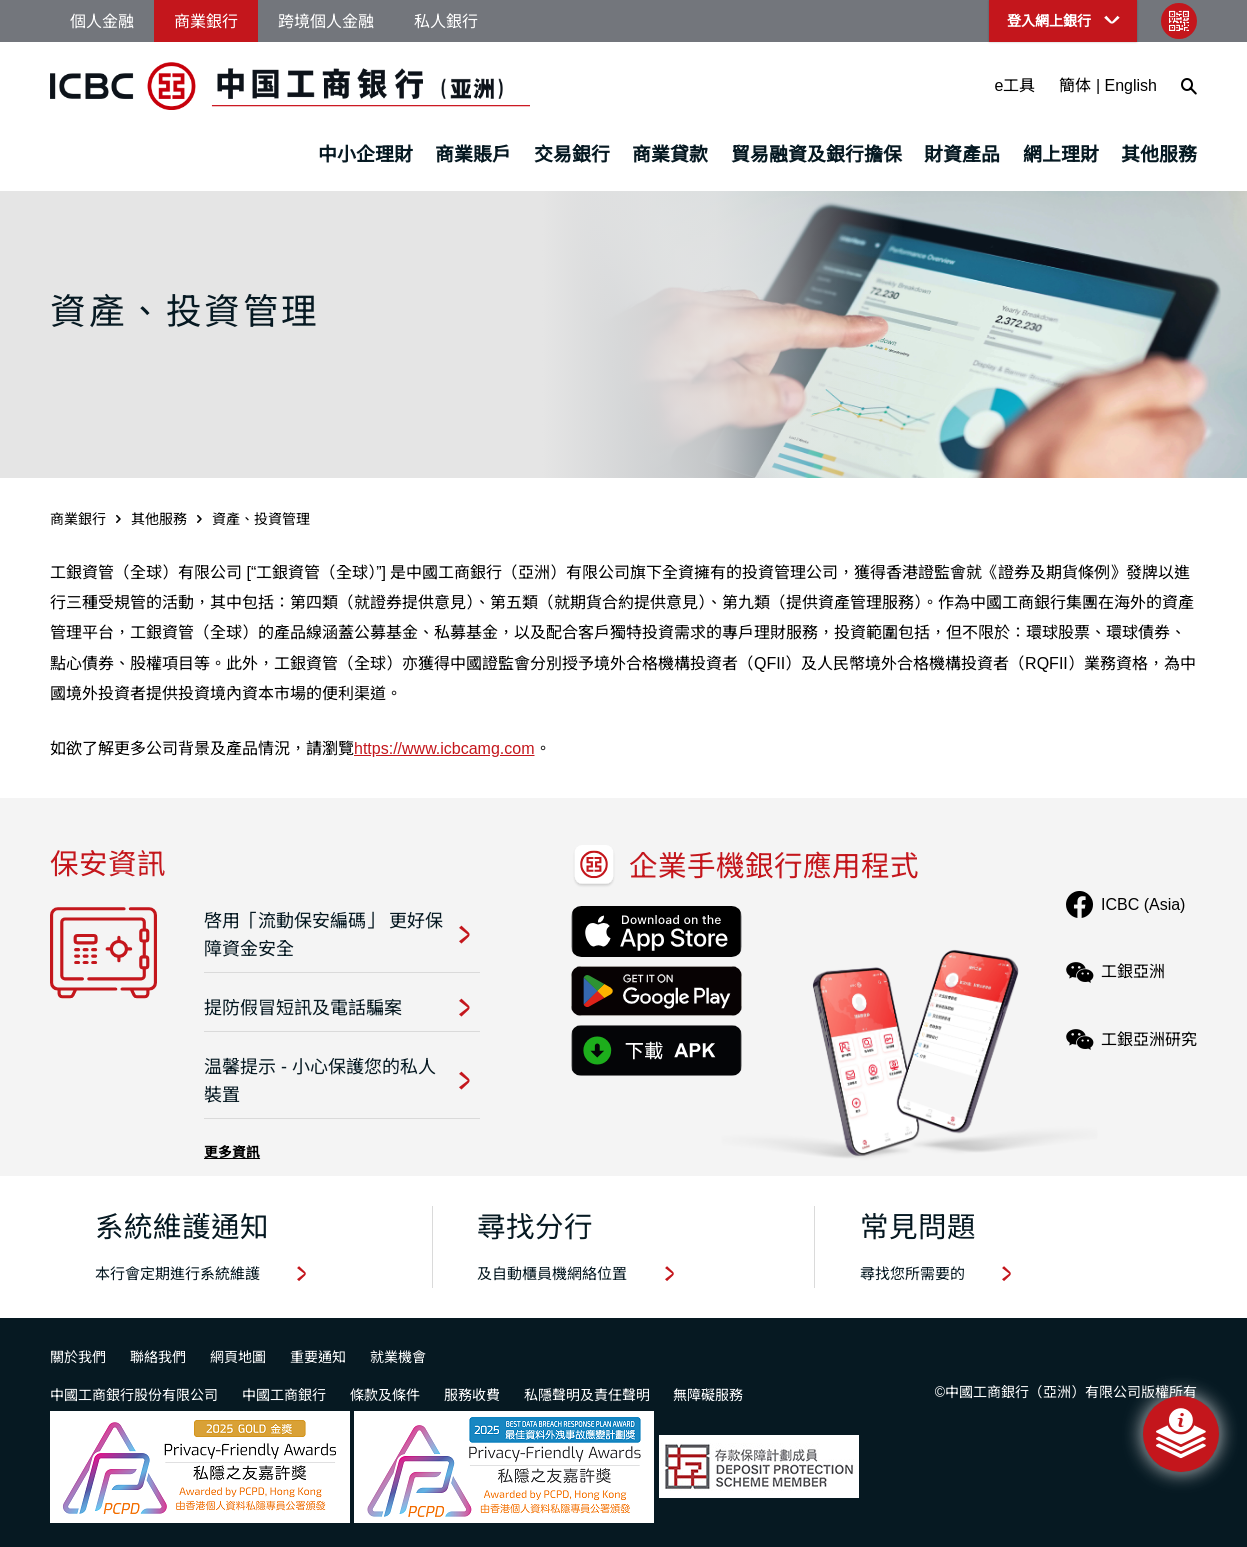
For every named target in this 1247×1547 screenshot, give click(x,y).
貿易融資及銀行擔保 (816, 154)
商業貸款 (670, 154)
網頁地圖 (238, 1357)
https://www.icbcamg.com (444, 748)
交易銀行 (572, 154)
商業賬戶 (473, 154)
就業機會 (398, 1357)
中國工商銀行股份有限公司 (134, 1395)
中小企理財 (365, 154)
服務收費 (472, 1395)
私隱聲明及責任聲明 (587, 1395)
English (1131, 85)
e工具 (1015, 85)
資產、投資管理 (261, 519)
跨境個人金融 (326, 21)
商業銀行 (206, 21)
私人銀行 (446, 21)
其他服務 (1159, 154)
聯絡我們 (158, 1357)
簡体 (1075, 85)
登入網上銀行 (1049, 21)
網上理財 (1061, 154)
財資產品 (962, 154)
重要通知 (318, 1357)
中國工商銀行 (284, 1395)
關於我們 (78, 1357)
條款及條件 (385, 1395)
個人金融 (102, 21)
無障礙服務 (708, 1395)
